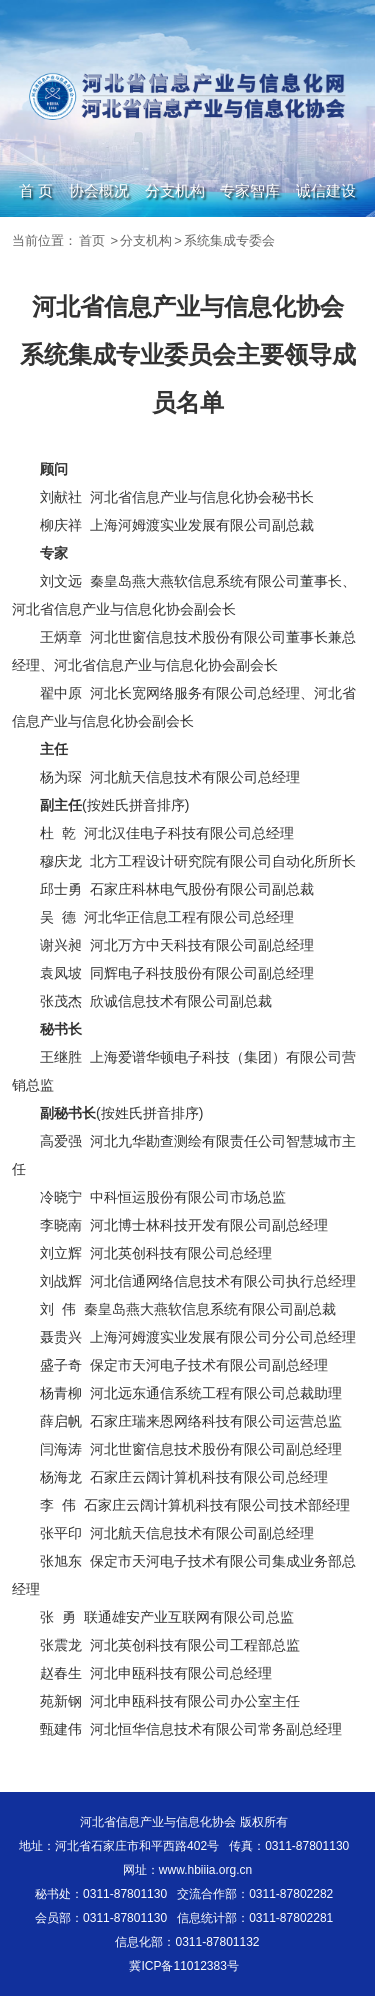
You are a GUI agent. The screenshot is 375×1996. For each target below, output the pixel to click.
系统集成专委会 (229, 240)
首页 (92, 240)
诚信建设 (326, 190)
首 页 (36, 190)
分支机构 (175, 190)
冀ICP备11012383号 (183, 1966)
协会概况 (99, 190)
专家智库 (250, 190)
